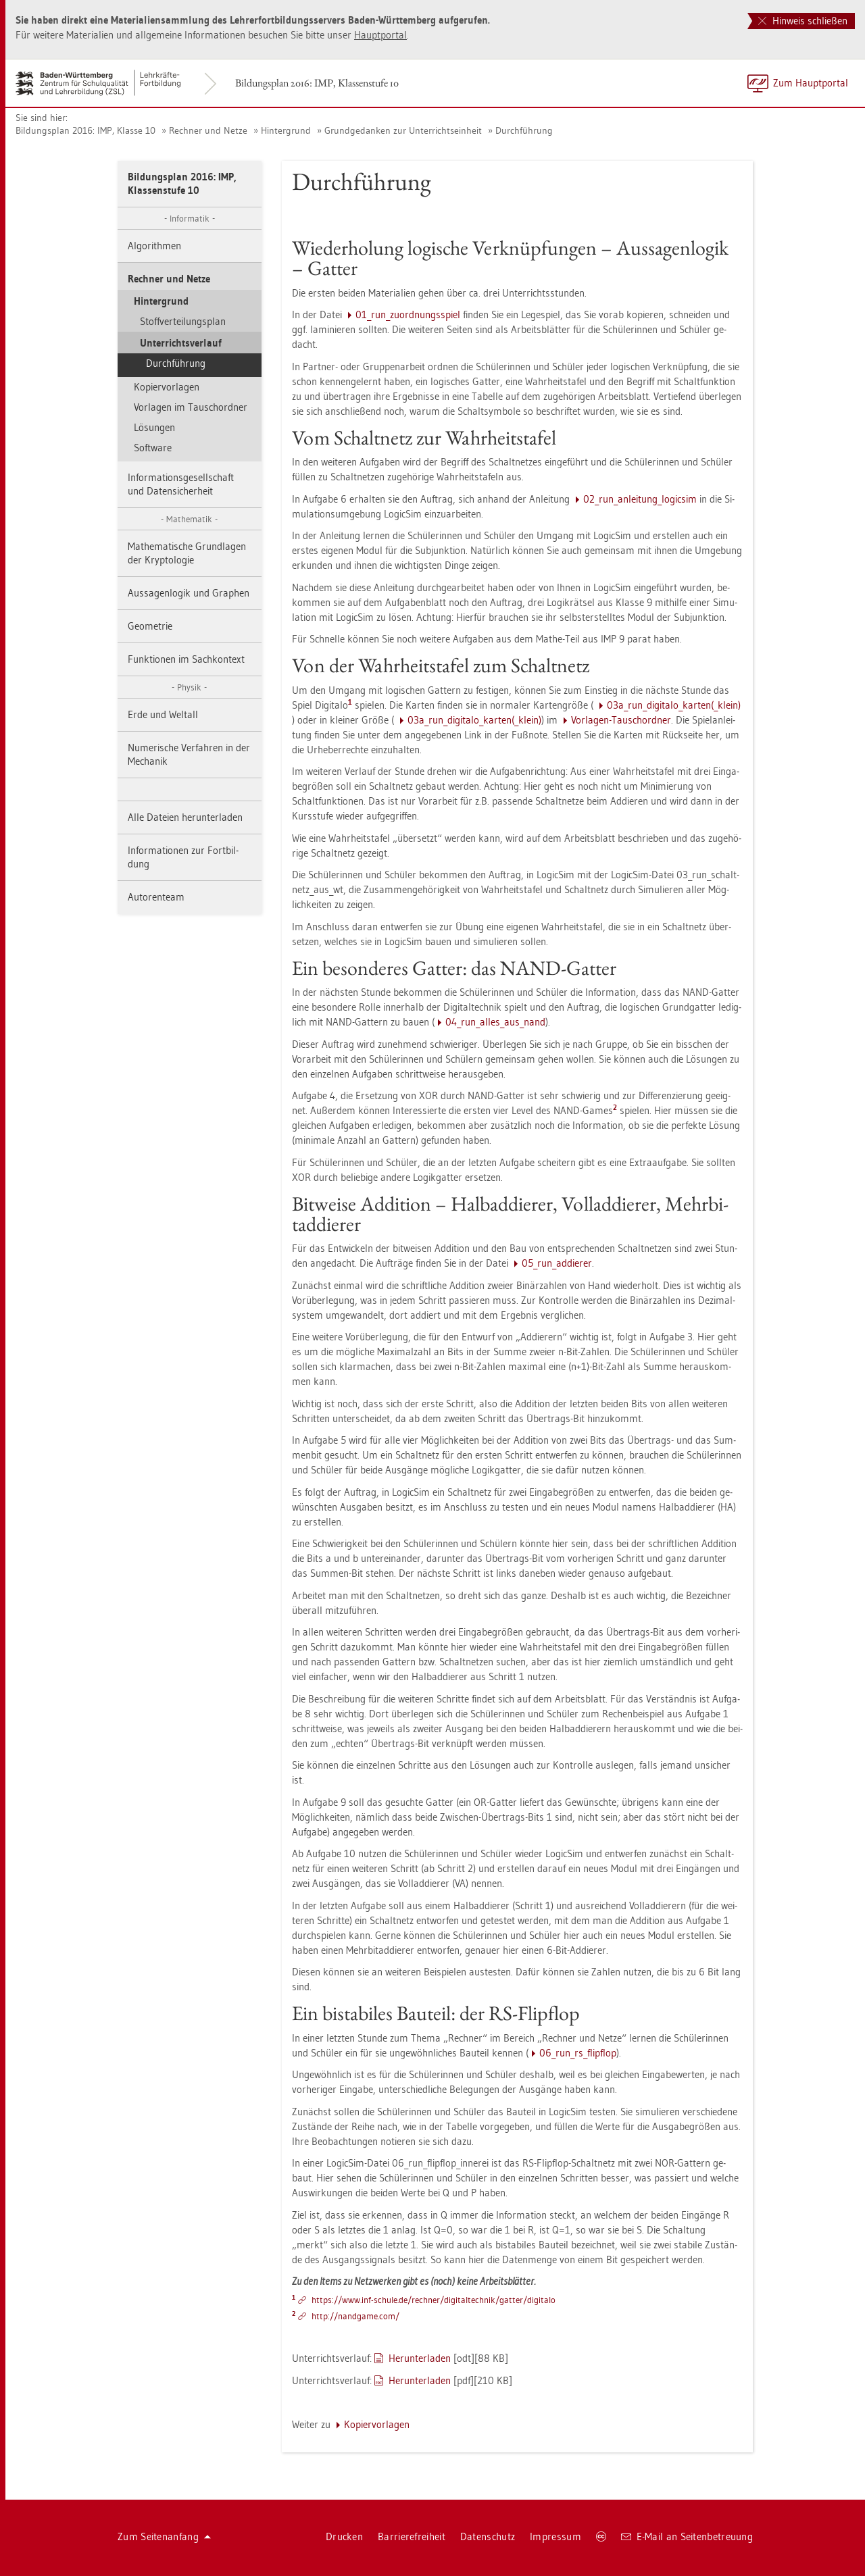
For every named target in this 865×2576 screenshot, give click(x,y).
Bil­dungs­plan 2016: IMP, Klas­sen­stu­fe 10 (317, 83)
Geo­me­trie (150, 626)
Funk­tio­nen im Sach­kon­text (186, 659)
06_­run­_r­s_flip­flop (577, 2052)
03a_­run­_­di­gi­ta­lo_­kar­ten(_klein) (674, 705)
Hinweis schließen (802, 20)
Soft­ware (153, 447)
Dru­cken (344, 2536)
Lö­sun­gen (154, 427)
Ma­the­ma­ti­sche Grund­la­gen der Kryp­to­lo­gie (187, 553)
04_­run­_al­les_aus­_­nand (495, 1021)
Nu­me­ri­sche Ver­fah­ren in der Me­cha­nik (189, 754)
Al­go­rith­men (154, 245)
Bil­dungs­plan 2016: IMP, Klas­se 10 (85, 130)
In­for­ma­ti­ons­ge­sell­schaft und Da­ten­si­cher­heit (181, 484)
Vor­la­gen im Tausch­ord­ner (190, 407)
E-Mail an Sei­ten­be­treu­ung (687, 2536)
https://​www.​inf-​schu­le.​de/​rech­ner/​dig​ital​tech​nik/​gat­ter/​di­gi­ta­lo (433, 2299)
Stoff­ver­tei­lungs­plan (183, 321)
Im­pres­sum (555, 2536)
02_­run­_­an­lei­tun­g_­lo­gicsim (640, 499)
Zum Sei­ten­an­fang (164, 2536)
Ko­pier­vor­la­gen (166, 386)
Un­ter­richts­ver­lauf (181, 342)
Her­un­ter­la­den (420, 2358)
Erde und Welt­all (163, 714)
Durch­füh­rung (524, 130)
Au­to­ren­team (156, 896)
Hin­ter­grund (286, 130)
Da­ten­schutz (487, 2536)
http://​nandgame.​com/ (355, 2315)
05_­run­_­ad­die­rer (557, 1263)
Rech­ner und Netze (208, 130)
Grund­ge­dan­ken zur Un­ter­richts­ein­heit (403, 130)
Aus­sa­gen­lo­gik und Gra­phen (188, 592)
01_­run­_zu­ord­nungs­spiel (407, 314)
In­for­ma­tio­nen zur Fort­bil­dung (183, 857)
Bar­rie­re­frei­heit (411, 2536)
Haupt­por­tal (380, 34)
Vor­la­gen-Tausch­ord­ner (621, 719)
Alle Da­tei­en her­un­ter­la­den (185, 817)
